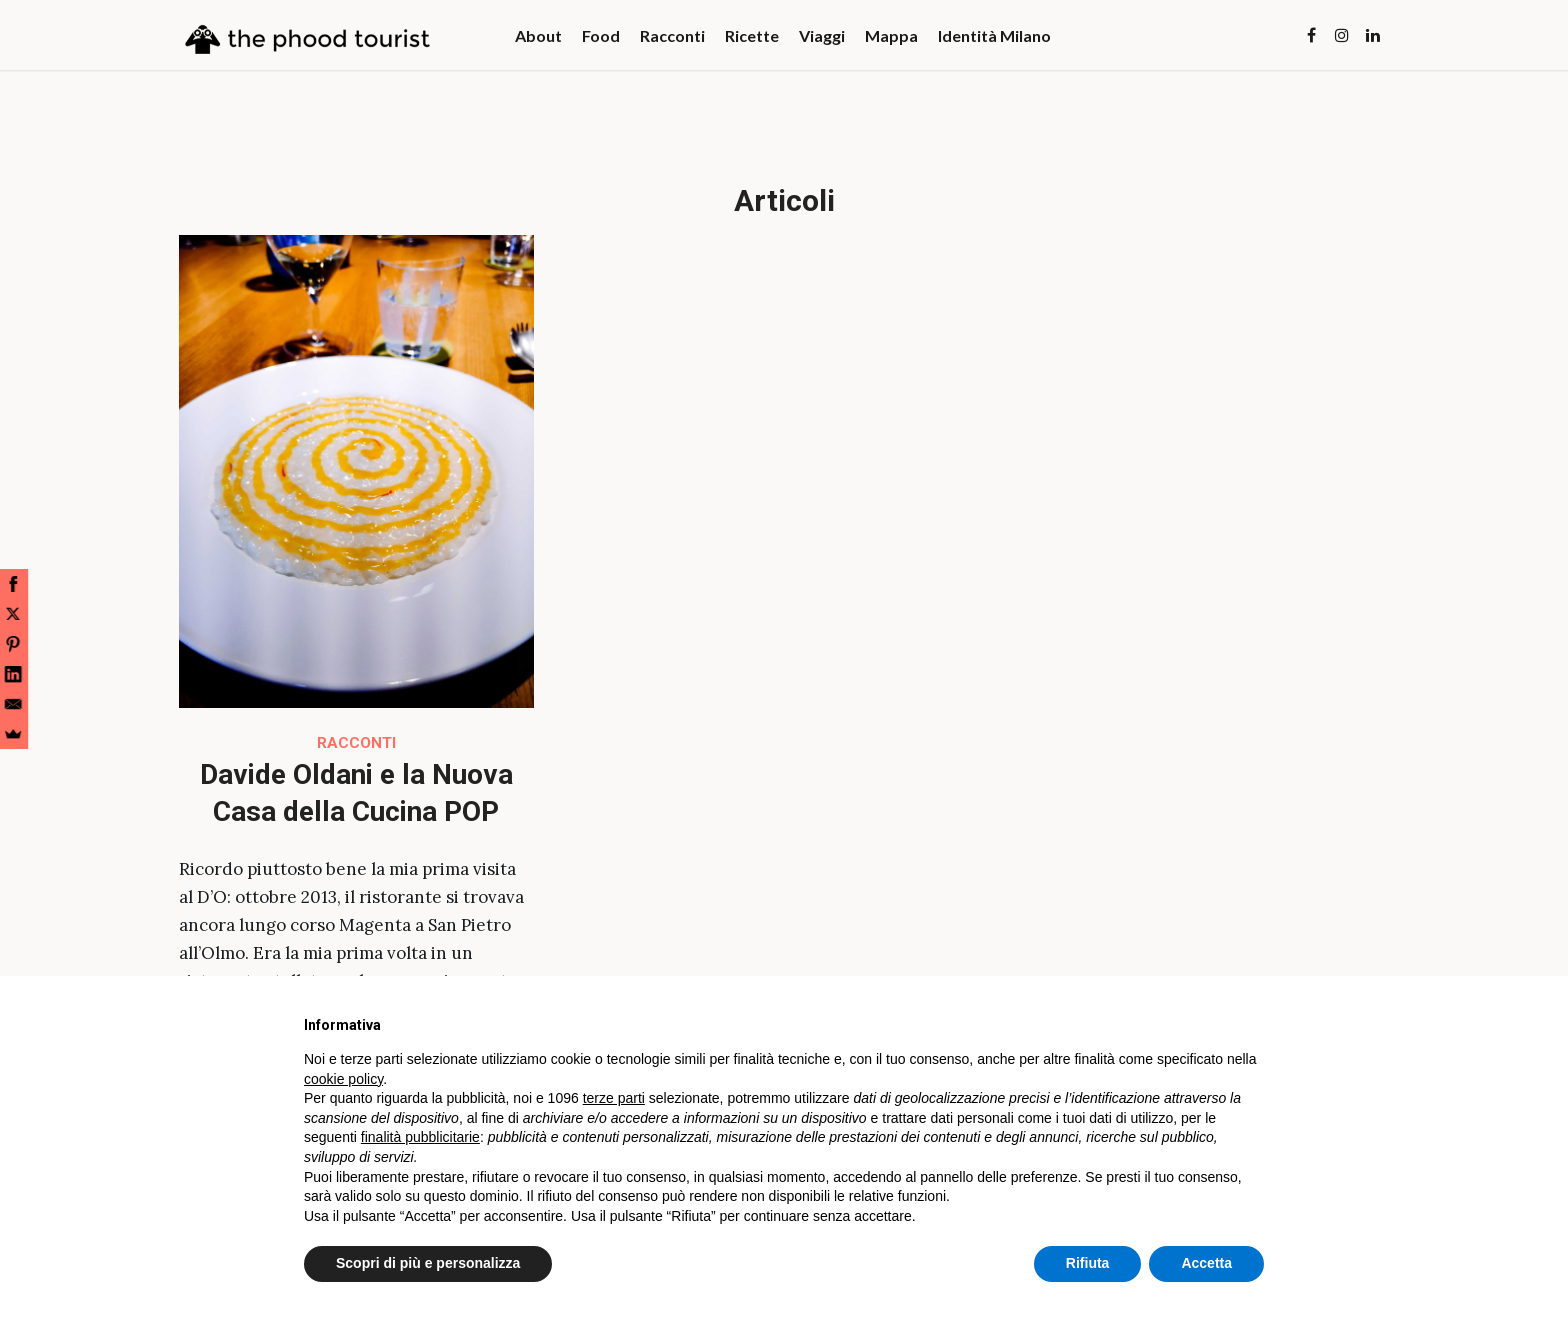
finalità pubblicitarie (420, 1137)
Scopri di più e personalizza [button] (428, 1263)
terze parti (614, 1098)
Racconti (356, 743)
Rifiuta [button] (1088, 1263)
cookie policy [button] (343, 1079)
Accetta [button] (1206, 1263)
